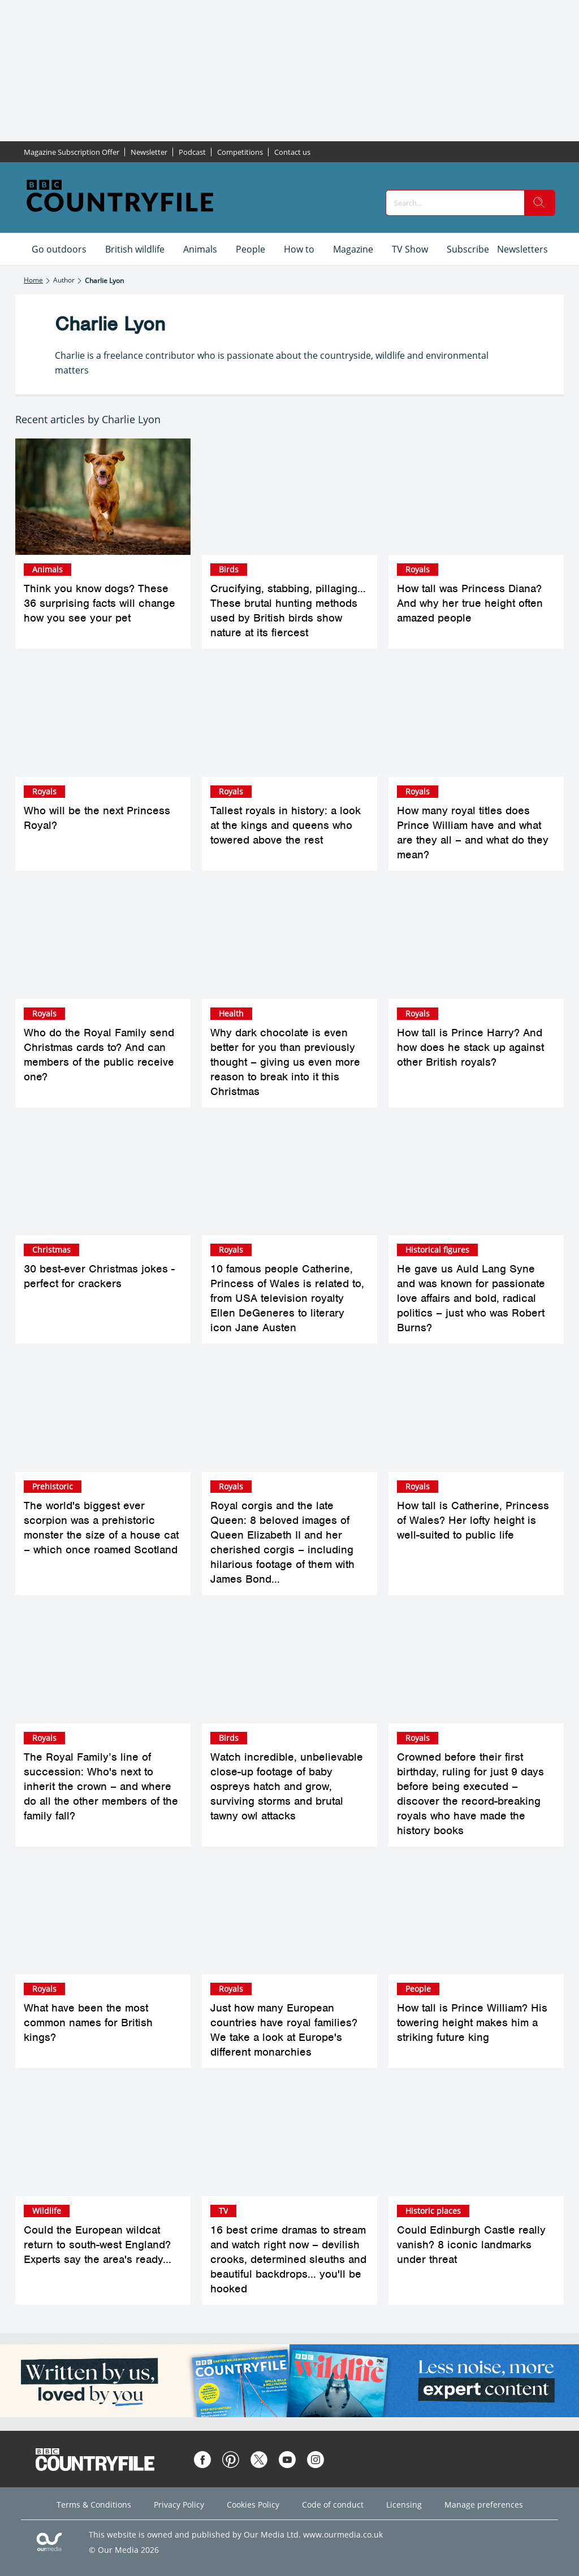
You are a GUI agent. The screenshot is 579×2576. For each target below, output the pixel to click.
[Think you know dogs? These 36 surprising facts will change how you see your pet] (103, 496)
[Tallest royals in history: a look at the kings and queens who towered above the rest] (289, 718)
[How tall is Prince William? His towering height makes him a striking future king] (476, 1916)
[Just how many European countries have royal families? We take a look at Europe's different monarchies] (289, 1916)
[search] (539, 203)
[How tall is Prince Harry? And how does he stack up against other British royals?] (476, 940)
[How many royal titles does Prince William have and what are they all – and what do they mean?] (476, 718)
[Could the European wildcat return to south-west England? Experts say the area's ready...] (103, 2137)
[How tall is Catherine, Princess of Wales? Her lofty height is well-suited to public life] (476, 1413)
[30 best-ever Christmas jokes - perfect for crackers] (103, 1177)
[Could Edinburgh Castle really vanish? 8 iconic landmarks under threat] (476, 2137)
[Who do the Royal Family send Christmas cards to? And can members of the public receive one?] (103, 940)
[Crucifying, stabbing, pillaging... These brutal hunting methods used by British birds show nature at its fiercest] (289, 496)
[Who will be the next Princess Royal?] (103, 718)
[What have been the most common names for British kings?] (103, 1916)
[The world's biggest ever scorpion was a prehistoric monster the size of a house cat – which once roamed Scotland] (103, 1413)
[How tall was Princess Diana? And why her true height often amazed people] (476, 496)
